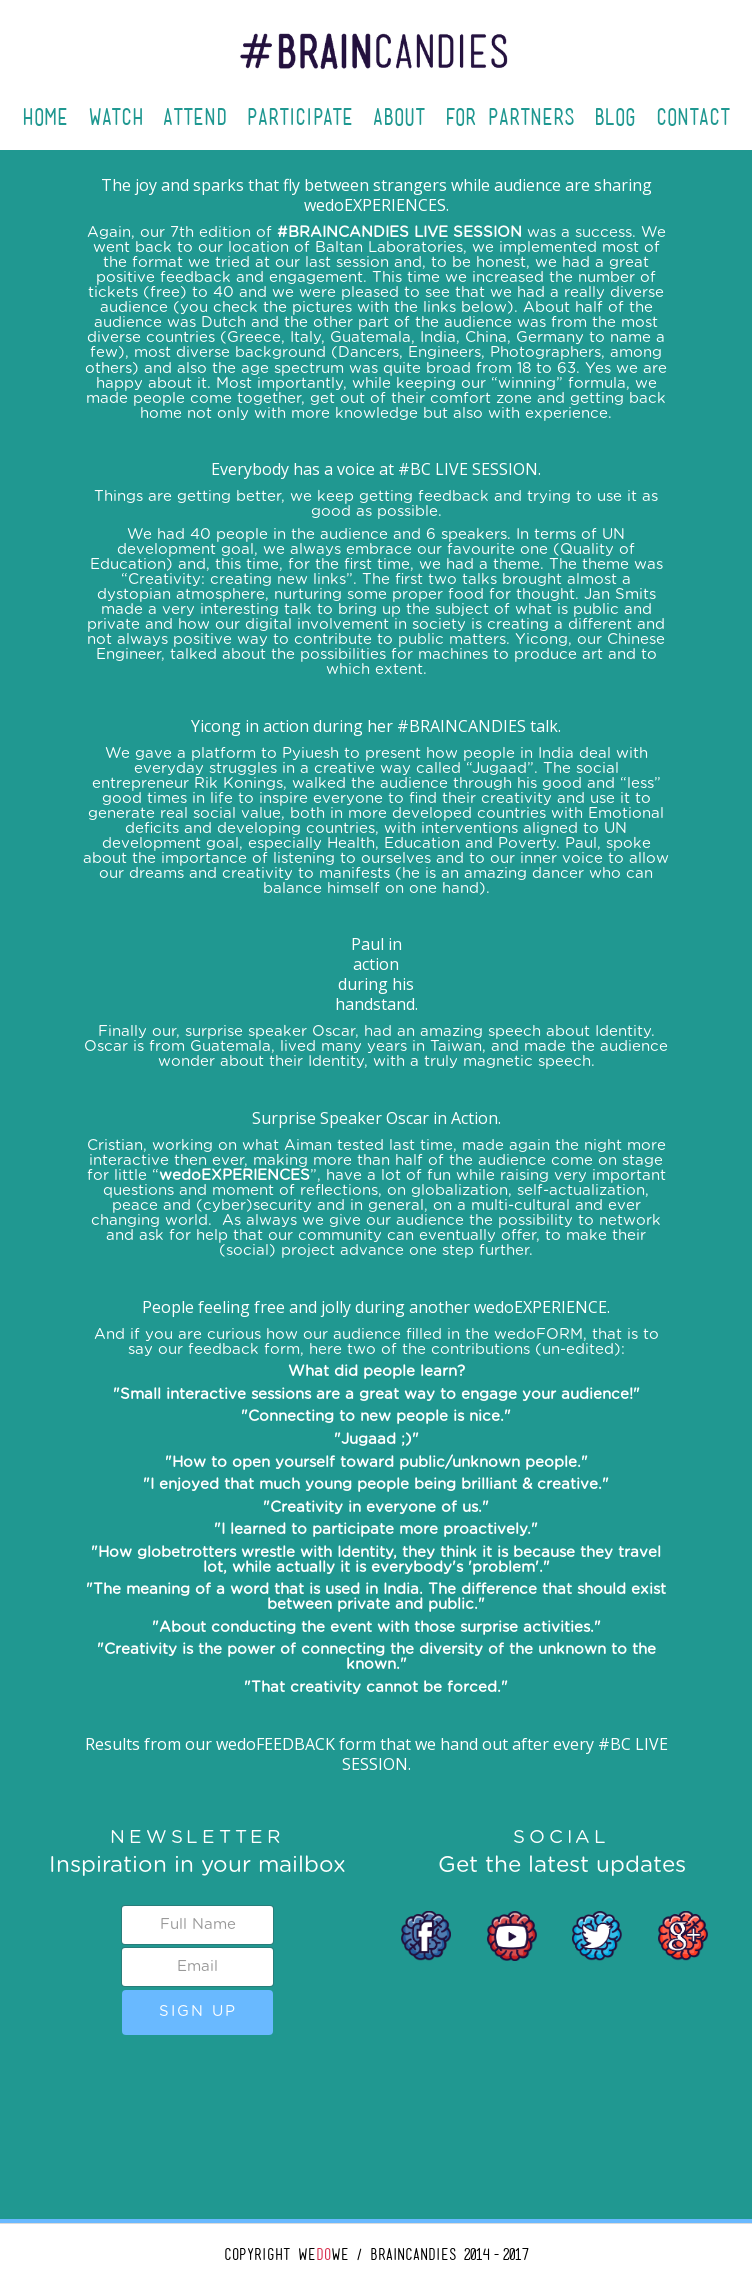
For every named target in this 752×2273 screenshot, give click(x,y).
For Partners (510, 117)
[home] (376, 37)
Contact (693, 117)
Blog (615, 117)
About (399, 117)
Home (45, 117)
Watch (116, 117)
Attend (195, 117)
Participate (300, 117)
